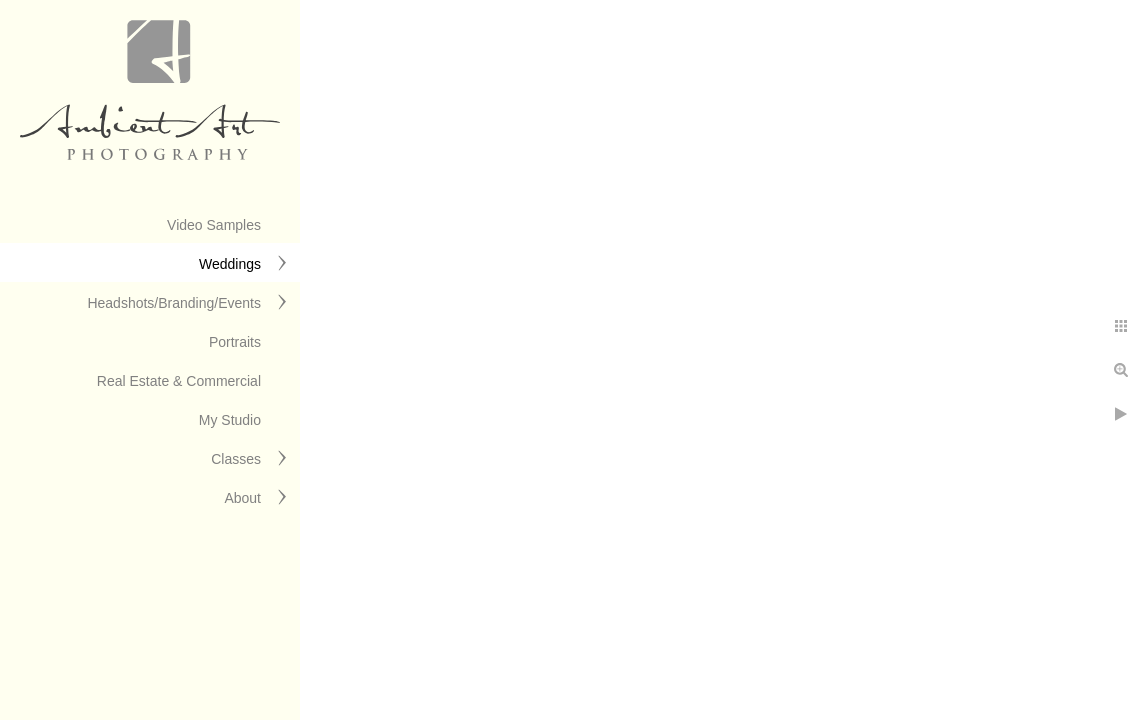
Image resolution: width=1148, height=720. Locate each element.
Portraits (235, 342)
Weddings (230, 264)
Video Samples (214, 225)
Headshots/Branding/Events (174, 303)
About (242, 498)
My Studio (230, 420)
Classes (236, 459)
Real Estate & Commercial (179, 381)
